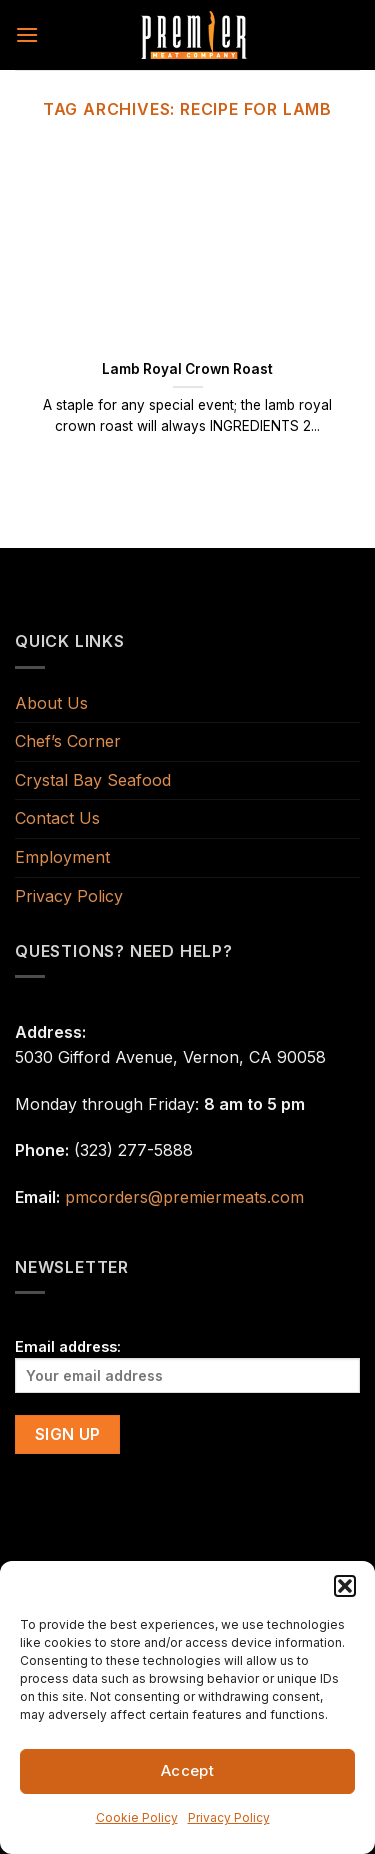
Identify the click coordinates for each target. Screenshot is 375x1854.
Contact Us (57, 818)
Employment (62, 857)
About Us (51, 703)
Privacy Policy (229, 1817)
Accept (188, 1770)
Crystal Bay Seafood (93, 780)
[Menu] (27, 34)
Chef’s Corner (68, 741)
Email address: (187, 1365)
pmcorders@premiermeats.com (184, 1197)
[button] (345, 1586)
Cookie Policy (137, 1817)
